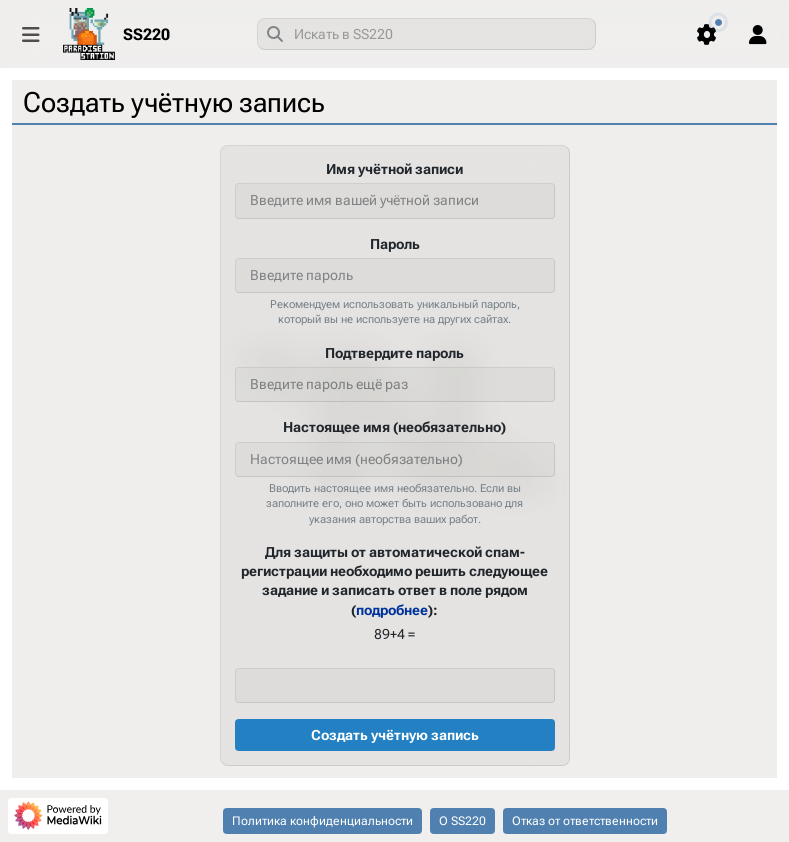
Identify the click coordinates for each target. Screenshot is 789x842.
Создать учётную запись (395, 735)
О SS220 (462, 821)
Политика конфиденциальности (322, 821)
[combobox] (426, 34)
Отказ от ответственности (585, 821)
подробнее (392, 609)
